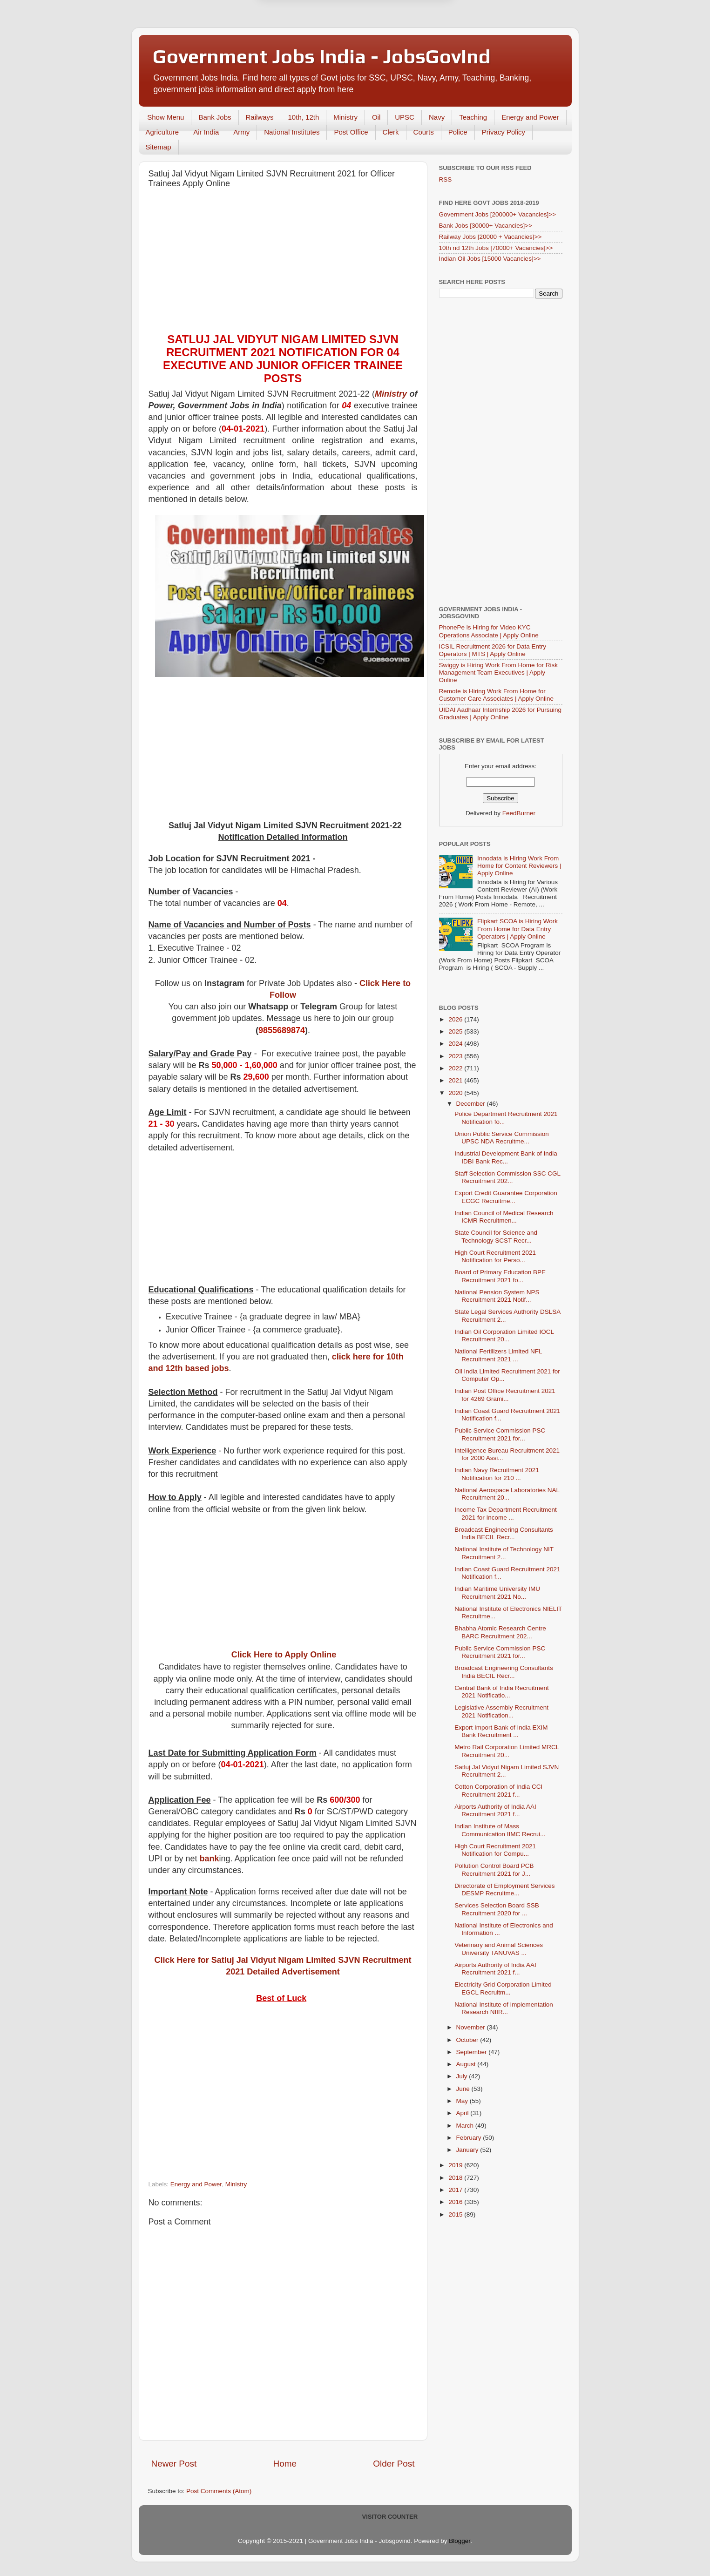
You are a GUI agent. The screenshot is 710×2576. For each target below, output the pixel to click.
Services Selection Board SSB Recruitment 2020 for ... (496, 1909)
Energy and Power (530, 117)
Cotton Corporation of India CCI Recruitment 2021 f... (498, 1790)
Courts (423, 132)
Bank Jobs (214, 117)
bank (209, 1858)
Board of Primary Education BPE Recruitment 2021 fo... (500, 1276)
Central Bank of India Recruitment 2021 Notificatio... (501, 1691)
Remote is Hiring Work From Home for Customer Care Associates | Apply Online (496, 695)
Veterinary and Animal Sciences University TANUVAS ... (498, 1948)
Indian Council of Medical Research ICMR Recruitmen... (503, 1217)
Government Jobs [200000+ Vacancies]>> (497, 214)
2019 (456, 2165)
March (465, 2125)
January (468, 2149)
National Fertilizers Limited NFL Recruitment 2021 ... (498, 1355)
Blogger (459, 2540)
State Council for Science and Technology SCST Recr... (495, 1236)
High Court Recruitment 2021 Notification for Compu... (495, 1850)
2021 (456, 1080)
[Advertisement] (283, 263)
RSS (445, 179)
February (469, 2137)
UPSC (404, 117)
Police (457, 132)
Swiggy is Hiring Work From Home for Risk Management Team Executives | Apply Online (498, 672)
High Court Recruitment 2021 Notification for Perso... (495, 1256)
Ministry (345, 117)
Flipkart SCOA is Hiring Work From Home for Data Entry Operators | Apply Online (517, 929)
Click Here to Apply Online (283, 1654)
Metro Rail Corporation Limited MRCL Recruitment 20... (506, 1751)
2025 (456, 1031)
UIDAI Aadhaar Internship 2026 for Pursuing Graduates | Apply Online (500, 713)
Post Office (351, 132)
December (471, 1103)
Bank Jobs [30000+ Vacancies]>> (486, 225)
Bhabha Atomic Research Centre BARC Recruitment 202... (500, 1632)
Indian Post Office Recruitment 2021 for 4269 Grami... (504, 1394)
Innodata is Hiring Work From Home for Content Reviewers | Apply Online (519, 866)
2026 (456, 1019)
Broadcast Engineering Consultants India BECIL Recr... (503, 1533)
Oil (376, 117)
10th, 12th (303, 117)
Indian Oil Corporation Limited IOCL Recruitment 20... (504, 1335)
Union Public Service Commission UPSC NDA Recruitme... (501, 1137)
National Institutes (291, 132)
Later (309, 29)
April (463, 2112)
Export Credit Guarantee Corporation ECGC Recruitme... (505, 1197)
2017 (456, 2189)
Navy (437, 117)
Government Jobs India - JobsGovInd (322, 56)
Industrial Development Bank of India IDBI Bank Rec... (505, 1157)
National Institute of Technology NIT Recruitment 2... (504, 1553)
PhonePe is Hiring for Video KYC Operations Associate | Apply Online (489, 631)
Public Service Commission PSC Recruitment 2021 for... (499, 1434)
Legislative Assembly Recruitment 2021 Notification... (501, 1711)
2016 (456, 2201)
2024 (456, 1043)
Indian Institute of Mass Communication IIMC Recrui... (499, 1830)
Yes (403, 29)
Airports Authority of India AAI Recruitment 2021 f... (495, 1810)
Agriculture (162, 132)
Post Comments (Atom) (218, 2491)
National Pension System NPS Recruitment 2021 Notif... (496, 1296)
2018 (456, 2177)
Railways (260, 117)
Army (241, 132)
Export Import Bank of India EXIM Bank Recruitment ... (501, 1731)
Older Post (393, 2463)
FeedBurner (518, 813)
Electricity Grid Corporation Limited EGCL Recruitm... (503, 1988)
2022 (456, 1068)
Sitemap (158, 147)
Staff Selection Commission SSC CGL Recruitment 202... (507, 1177)
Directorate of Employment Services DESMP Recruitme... (504, 1889)
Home (285, 2463)
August (467, 2064)
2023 (456, 1056)
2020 (456, 1092)
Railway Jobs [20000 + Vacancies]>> (490, 236)
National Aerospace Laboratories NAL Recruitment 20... (506, 1494)
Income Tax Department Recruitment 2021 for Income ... (505, 1513)
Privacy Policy (503, 132)
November (471, 2027)
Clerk (391, 132)
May (463, 2100)
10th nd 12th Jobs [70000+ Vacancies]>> (496, 247)
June (464, 2088)
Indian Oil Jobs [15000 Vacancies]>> (490, 258)
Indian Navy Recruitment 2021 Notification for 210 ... (496, 1474)
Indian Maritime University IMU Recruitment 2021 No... (497, 1592)
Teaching (473, 117)
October (468, 2039)
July (462, 2076)
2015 (456, 2214)
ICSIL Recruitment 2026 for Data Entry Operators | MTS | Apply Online (493, 650)
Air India (206, 132)
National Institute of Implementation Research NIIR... (503, 2008)
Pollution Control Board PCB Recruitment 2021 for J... (494, 1869)
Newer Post (174, 2463)
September (472, 2052)
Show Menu (165, 117)
